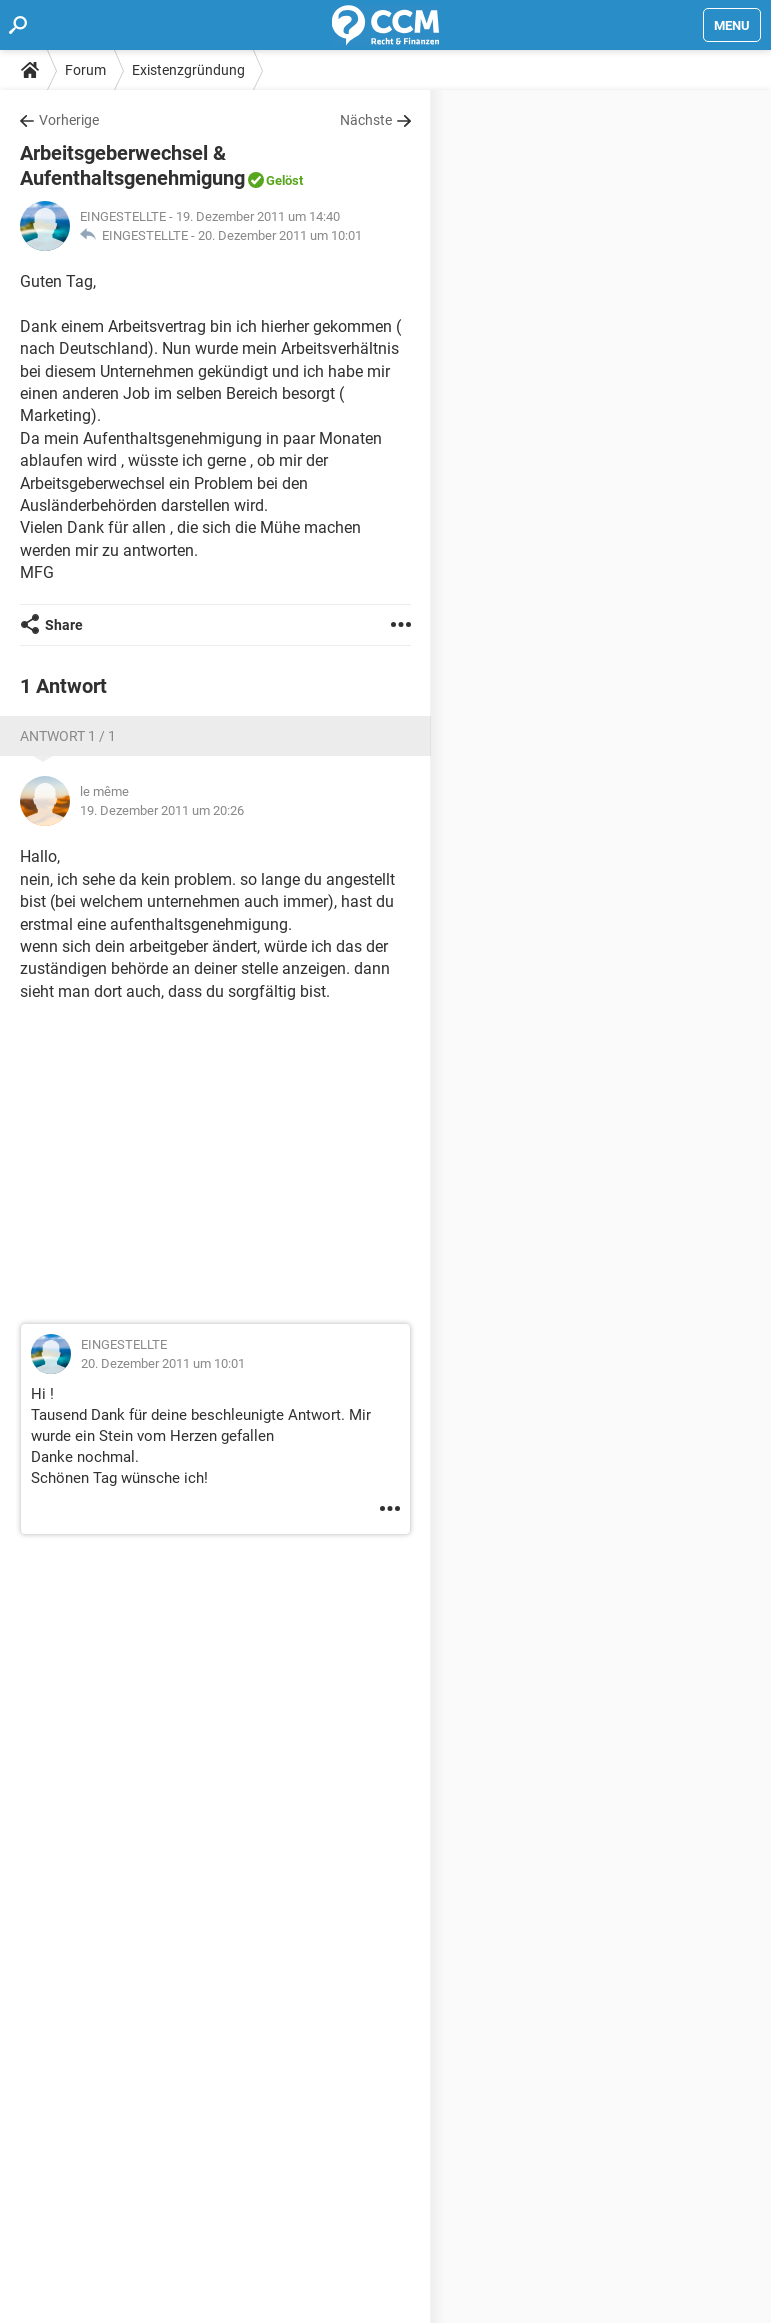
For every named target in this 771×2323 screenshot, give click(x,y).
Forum (85, 70)
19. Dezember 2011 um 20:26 (162, 810)
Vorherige (69, 120)
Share (64, 625)
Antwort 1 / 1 (68, 736)
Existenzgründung (188, 70)
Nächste (366, 120)
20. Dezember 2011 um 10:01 (280, 235)
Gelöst (284, 180)
